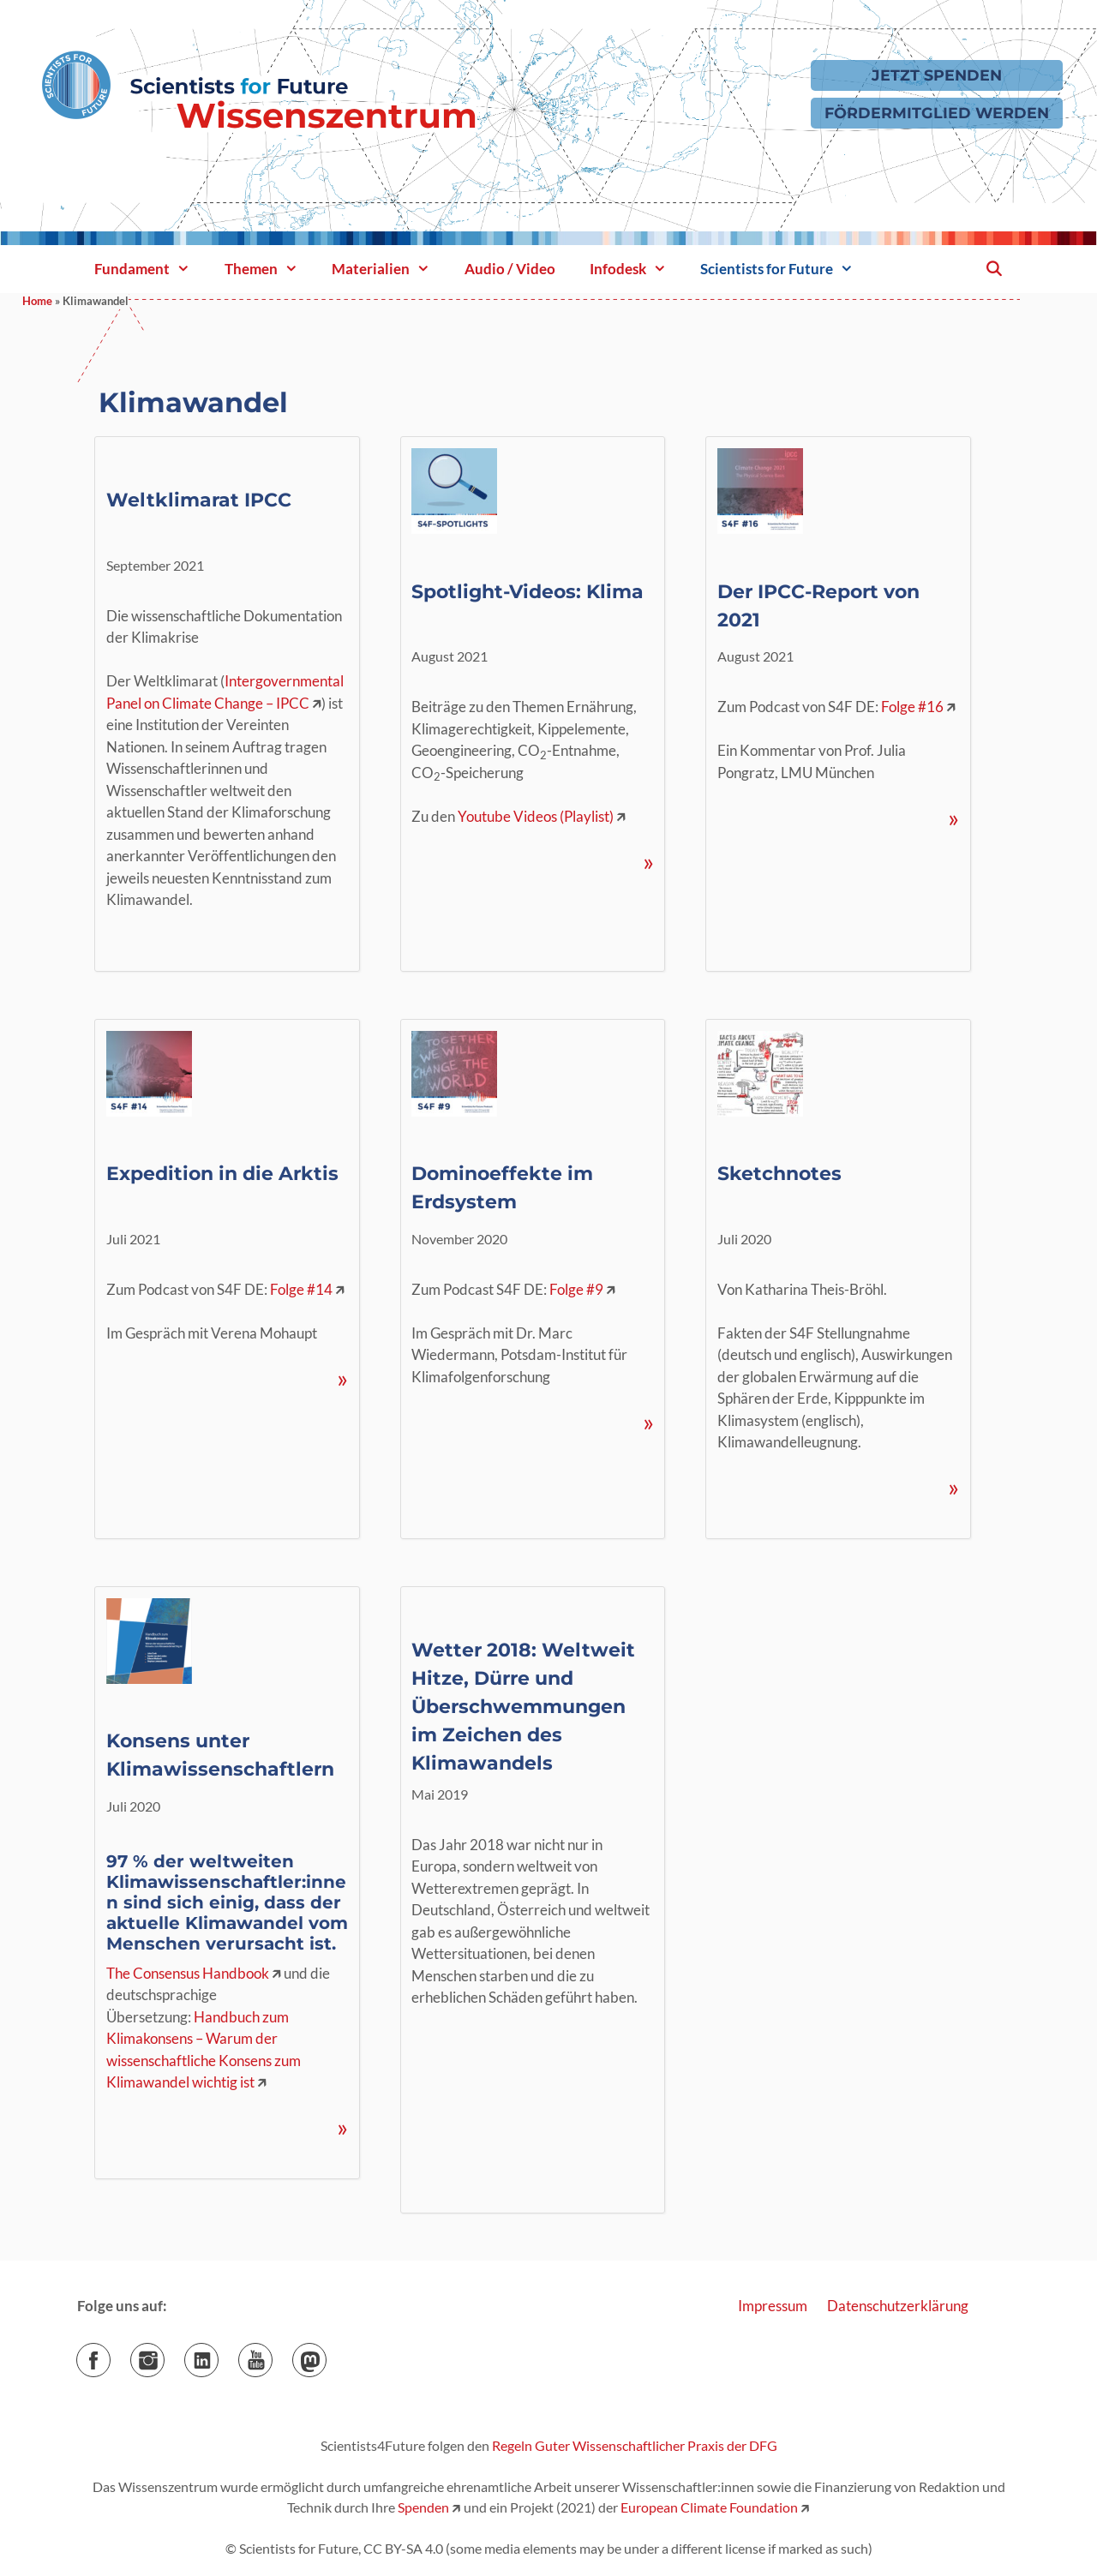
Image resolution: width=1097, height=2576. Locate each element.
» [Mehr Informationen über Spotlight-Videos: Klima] (648, 861)
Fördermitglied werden (936, 113)
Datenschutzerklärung (897, 2306)
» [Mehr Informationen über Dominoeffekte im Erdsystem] (648, 1422)
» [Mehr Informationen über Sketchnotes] (953, 1487)
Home (37, 301)
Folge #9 (576, 1289)
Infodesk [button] (637, 269)
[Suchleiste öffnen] (993, 269)
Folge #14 (301, 1289)
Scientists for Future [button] (785, 269)
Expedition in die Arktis (222, 1173)
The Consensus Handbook (187, 1973)
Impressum (772, 2306)
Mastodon (326, 2354)
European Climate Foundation (709, 2507)
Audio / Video (510, 269)
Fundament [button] (150, 269)
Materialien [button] (389, 269)
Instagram (164, 2354)
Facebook (110, 2354)
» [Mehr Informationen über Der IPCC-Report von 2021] (953, 818)
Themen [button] (270, 269)
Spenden (422, 2507)
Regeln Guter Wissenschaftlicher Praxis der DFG (634, 2445)
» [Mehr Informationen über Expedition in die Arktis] (342, 1378)
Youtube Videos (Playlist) (536, 816)
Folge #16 (912, 707)
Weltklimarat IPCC (198, 500)
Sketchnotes (779, 1173)
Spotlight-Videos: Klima (527, 591)
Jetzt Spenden (937, 75)
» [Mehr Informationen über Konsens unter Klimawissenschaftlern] (342, 2127)
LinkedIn (218, 2354)
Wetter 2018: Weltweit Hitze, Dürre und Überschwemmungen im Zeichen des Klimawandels (523, 1706)
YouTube (272, 2354)
